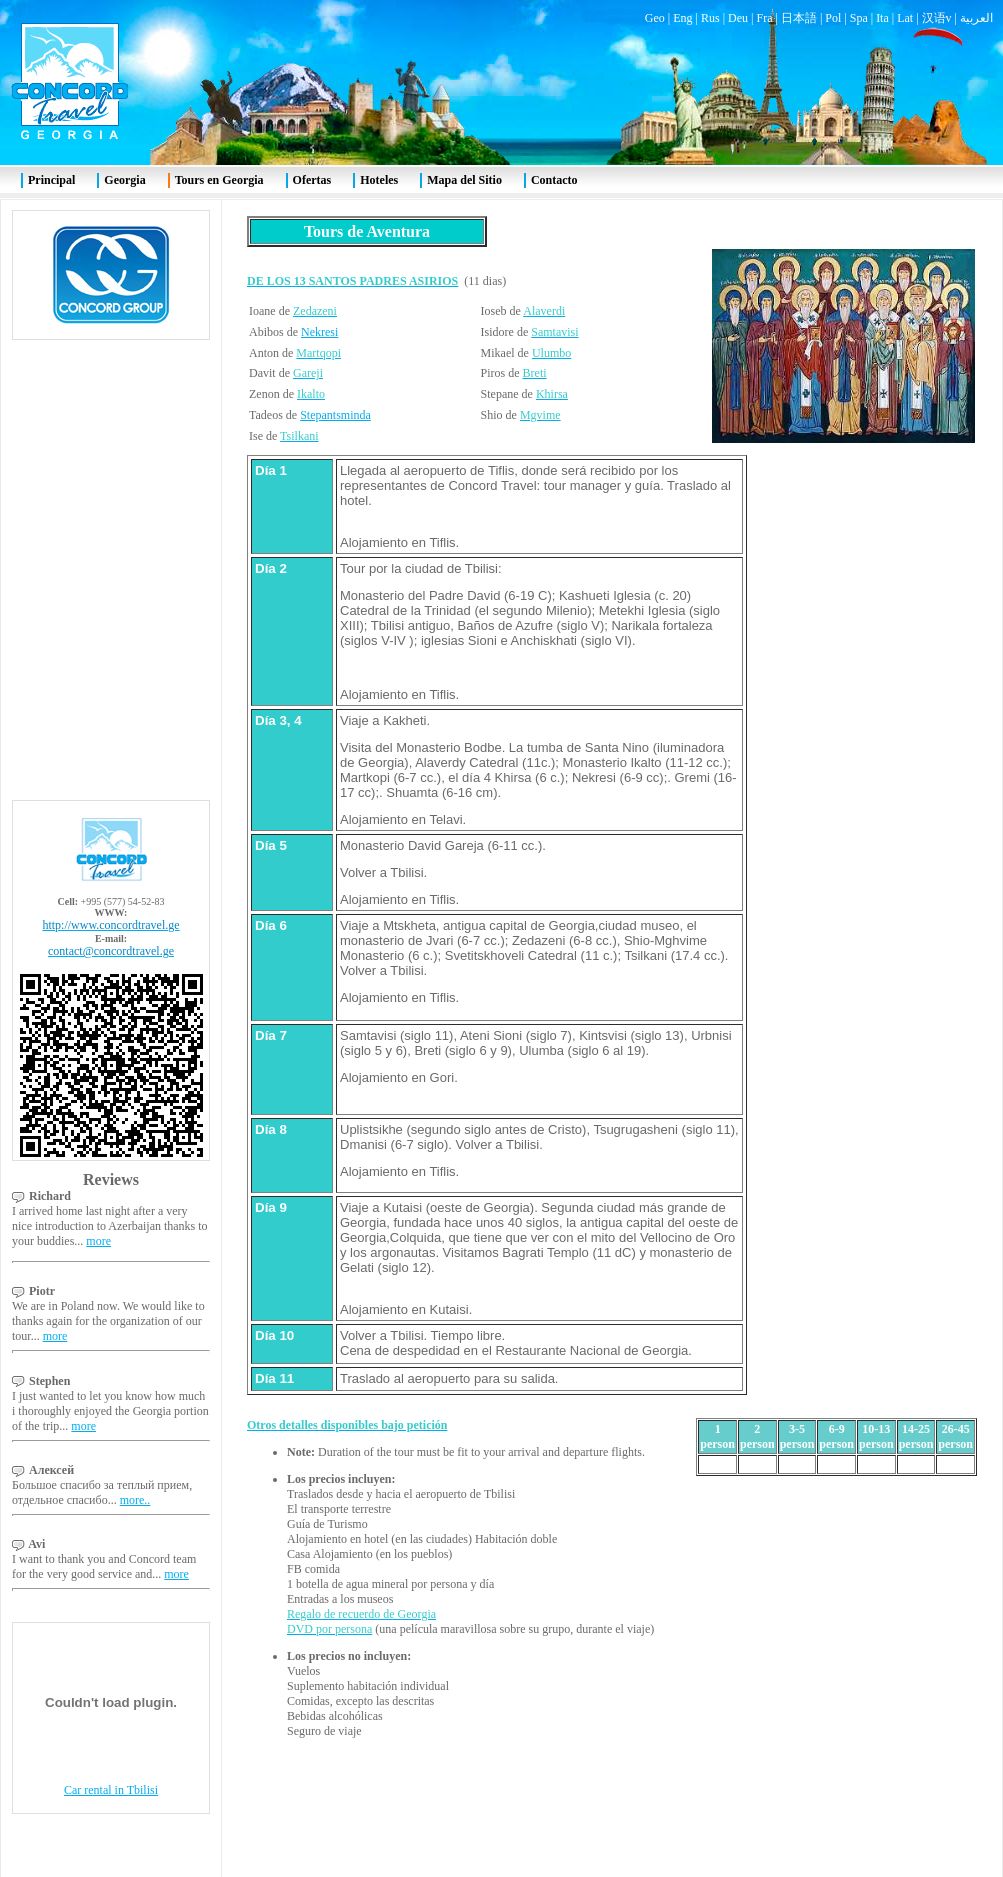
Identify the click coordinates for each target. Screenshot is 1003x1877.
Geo (655, 18)
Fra (764, 18)
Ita (882, 18)
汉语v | (941, 18)
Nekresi (319, 332)
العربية (976, 18)
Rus (710, 18)
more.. (135, 1500)
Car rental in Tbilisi (111, 1790)
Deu (738, 18)
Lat (905, 18)
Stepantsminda (335, 415)
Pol (833, 18)
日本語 (799, 18)
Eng (682, 18)
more (98, 1241)
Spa (859, 18)
